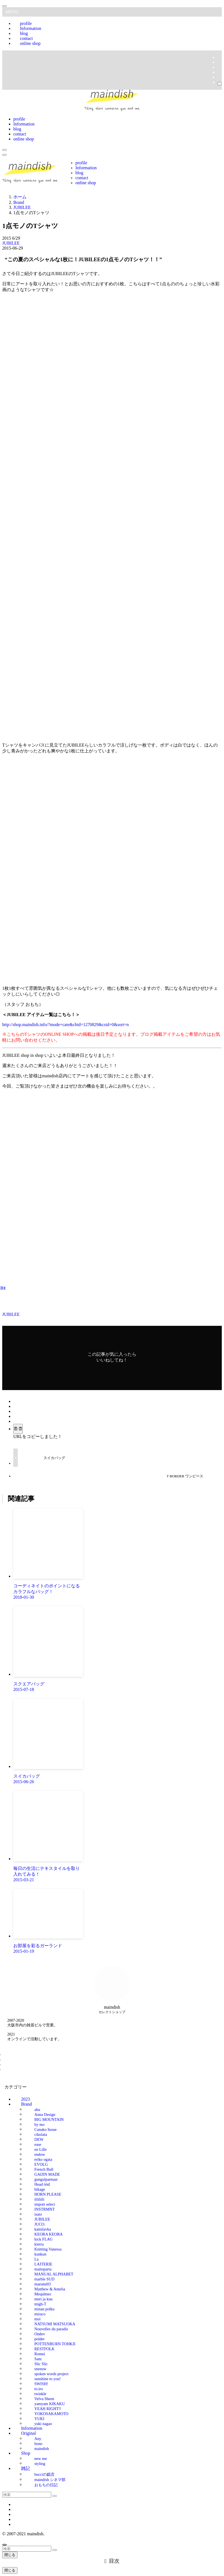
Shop (25, 2453)
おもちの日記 (46, 2484)
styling (39, 2463)
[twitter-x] (219, 62)
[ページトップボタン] (4, 2545)
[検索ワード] (26, 2495)
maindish (41, 2448)
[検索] (219, 83)
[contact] (219, 77)
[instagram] (219, 67)
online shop (30, 43)
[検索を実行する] (54, 2496)
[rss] (219, 72)
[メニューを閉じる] (4, 6)
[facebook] (219, 57)
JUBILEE (11, 243)
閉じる (9, 2555)
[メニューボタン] (4, 155)
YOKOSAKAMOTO (51, 2413)
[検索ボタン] (4, 150)
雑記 (25, 2468)
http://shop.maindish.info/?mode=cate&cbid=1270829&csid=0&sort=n (65, 1024)
